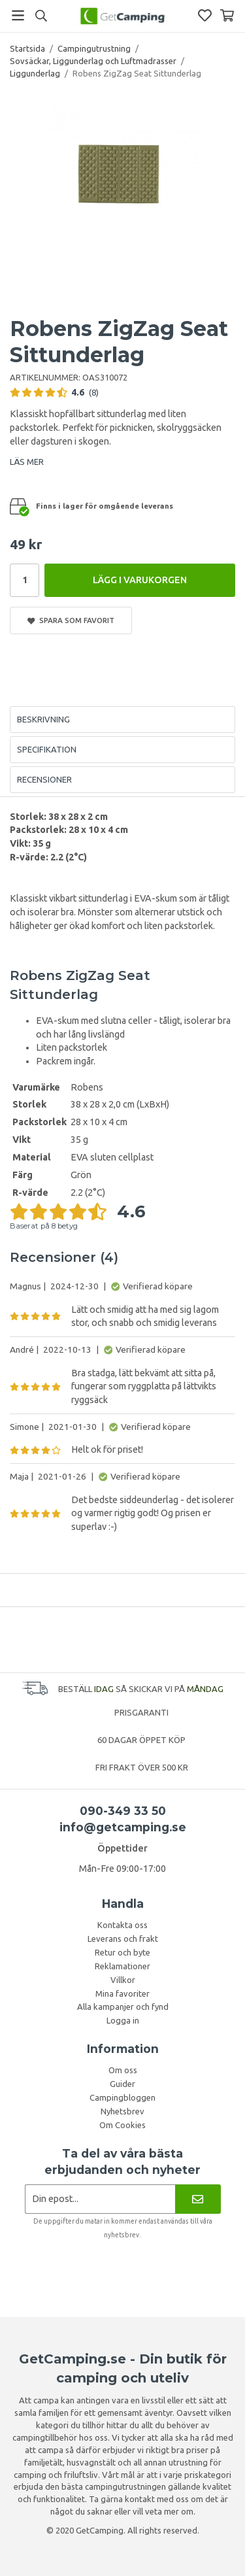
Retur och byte (122, 1952)
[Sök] (40, 16)
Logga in (122, 2020)
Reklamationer (122, 1966)
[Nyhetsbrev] (197, 2199)
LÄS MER (27, 461)
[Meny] (18, 15)
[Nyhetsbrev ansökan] (100, 2199)
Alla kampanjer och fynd (123, 2006)
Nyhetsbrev (122, 2111)
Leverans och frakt (123, 1938)
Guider (122, 2083)
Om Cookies (122, 2124)
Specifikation (46, 749)
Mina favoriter (122, 1993)
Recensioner (44, 779)
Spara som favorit (70, 620)
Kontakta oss (122, 1924)
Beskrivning (43, 719)
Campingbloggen (122, 2097)
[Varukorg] (227, 15)
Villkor (122, 1979)
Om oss (122, 2070)
